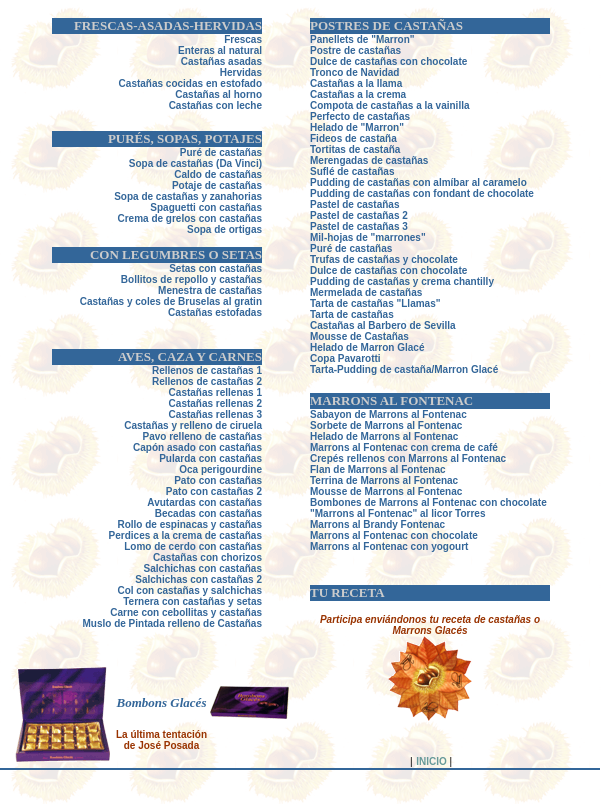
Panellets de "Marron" (362, 39)
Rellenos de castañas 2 (207, 381)
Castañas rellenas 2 (215, 403)
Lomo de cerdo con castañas (193, 546)
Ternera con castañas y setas (192, 601)
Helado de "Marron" (357, 127)
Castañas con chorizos (207, 557)
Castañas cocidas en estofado (190, 83)
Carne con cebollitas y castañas (186, 612)
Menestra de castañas (210, 290)
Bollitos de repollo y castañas (191, 279)
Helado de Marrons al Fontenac (384, 436)
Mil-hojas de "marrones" (368, 237)
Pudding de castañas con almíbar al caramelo (418, 182)
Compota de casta (353, 105)
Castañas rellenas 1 (215, 392)
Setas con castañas (215, 268)
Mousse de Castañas (359, 336)
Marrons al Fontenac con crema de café (404, 447)
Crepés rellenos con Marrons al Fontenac (408, 458)
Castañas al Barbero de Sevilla (383, 325)
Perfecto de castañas (360, 116)
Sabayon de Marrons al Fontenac (388, 414)
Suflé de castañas (352, 171)
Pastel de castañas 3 (359, 226)
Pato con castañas (218, 480)
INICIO (431, 761)
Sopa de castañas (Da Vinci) (195, 163)
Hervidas (241, 72)
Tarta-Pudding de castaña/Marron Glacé (404, 369)
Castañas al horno (218, 94)
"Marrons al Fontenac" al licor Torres (397, 513)
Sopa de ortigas (224, 229)
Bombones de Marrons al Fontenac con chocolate (428, 502)
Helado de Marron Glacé (367, 347)
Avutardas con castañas (204, 502)
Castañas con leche (215, 105)
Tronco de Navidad (354, 72)
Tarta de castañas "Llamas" (375, 303)
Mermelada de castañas (366, 292)
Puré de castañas (351, 248)
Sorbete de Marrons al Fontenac (386, 425)
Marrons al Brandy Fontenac (377, 524)
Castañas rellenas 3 (215, 414)
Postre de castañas (355, 50)
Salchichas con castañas (203, 568)
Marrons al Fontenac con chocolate (394, 535)
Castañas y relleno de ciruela (193, 425)
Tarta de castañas (352, 314)
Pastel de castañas (355, 204)
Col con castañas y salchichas (189, 590)
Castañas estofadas (215, 312)
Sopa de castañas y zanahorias (188, 196)
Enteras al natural (220, 50)
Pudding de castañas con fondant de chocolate (422, 193)
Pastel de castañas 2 (359, 215)
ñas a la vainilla (432, 105)
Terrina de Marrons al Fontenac (384, 480)
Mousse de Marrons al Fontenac (386, 491)
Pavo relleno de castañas (202, 436)
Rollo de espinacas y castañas (189, 524)
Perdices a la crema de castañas (185, 535)
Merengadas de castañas (369, 160)
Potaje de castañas (217, 185)
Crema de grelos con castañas (189, 218)
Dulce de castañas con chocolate (388, 61)
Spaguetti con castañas (206, 207)
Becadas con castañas (208, 513)
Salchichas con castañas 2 (198, 579)
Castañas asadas (221, 61)
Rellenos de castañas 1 (207, 370)
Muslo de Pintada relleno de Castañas (173, 623)
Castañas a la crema (358, 94)
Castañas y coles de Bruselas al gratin (171, 301)
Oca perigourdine (220, 469)
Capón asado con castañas (197, 447)
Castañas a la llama (356, 83)
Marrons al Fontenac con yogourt (389, 546)
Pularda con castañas (210, 458)
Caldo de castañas (218, 174)
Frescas (243, 39)
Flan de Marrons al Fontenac (378, 469)
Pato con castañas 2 (214, 491)
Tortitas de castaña (355, 149)
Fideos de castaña (353, 138)
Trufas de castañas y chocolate (384, 259)
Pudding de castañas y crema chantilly (402, 281)
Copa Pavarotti (345, 358)
